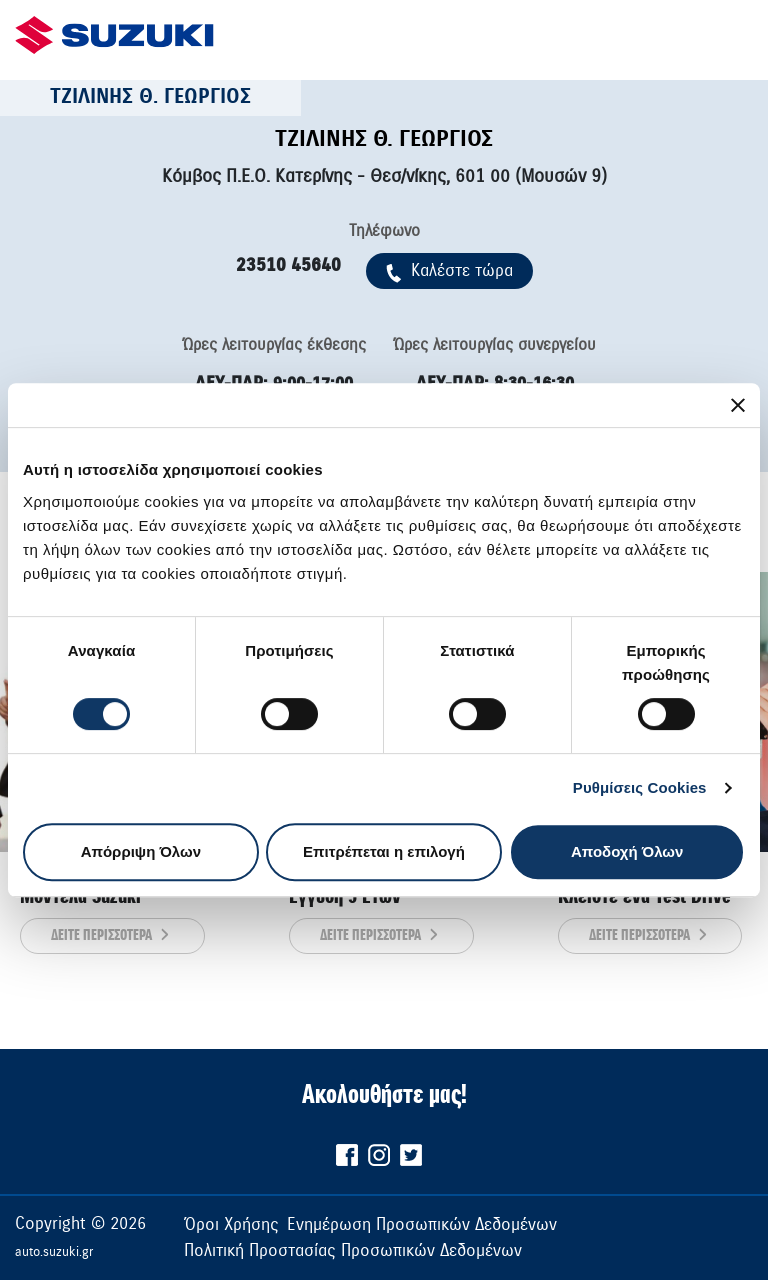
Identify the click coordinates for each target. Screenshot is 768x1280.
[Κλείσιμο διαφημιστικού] (738, 405)
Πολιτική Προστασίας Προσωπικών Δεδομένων (353, 1250)
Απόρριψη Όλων (141, 851)
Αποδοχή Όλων (627, 851)
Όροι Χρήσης (231, 1224)
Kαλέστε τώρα (449, 270)
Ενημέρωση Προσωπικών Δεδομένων (422, 1224)
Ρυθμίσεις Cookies (640, 787)
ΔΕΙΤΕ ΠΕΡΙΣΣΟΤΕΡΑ (112, 936)
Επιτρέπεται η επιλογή (384, 851)
